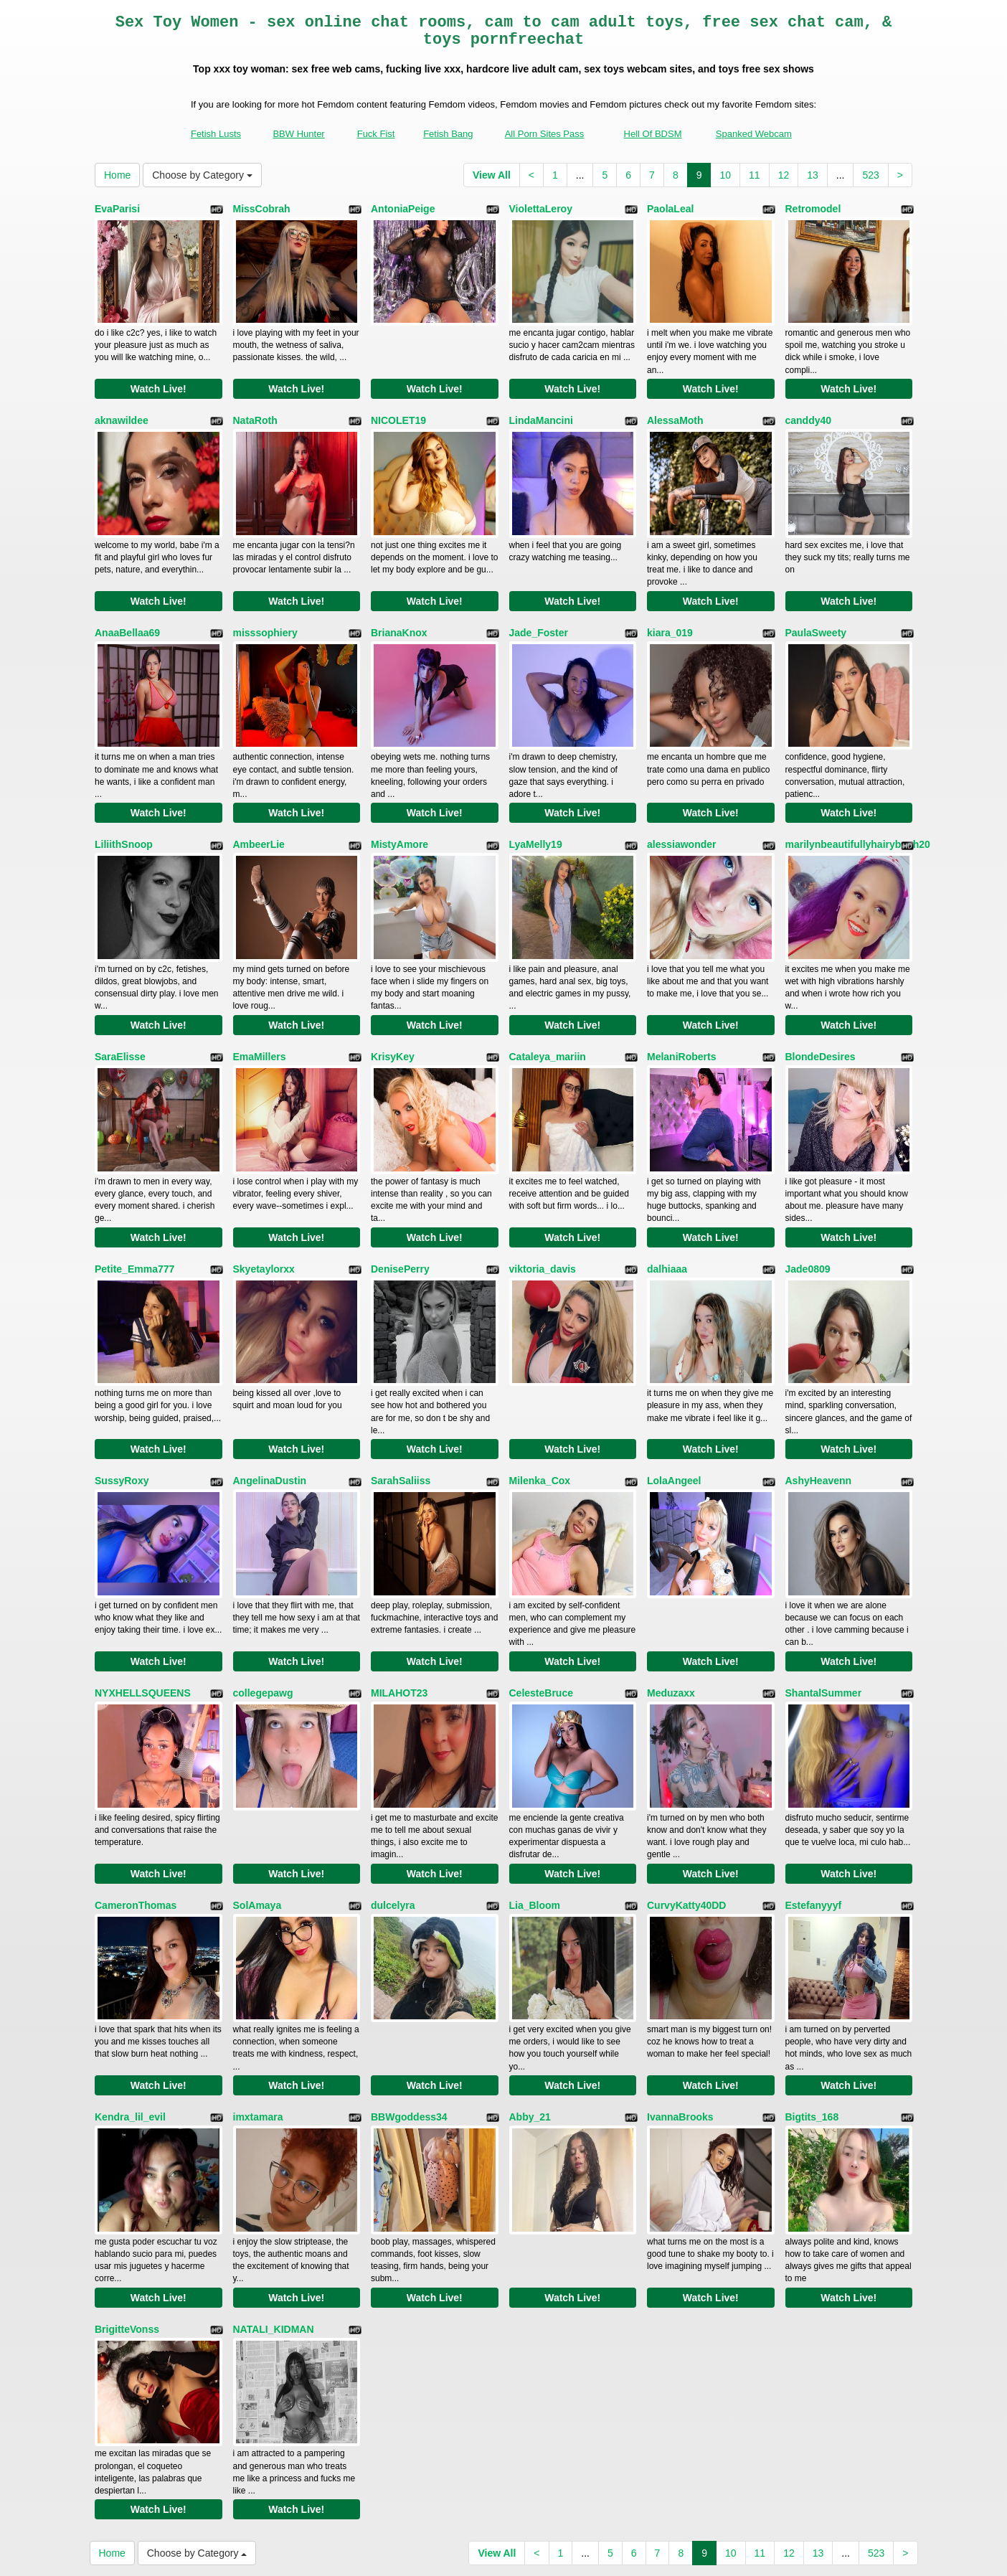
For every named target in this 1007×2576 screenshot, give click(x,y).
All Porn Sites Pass (545, 133)
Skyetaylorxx (264, 1195)
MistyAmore (399, 800)
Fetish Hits (510, 2555)
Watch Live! (158, 374)
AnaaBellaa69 (127, 603)
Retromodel (813, 208)
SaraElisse (120, 998)
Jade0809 (808, 1195)
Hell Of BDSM (653, 133)
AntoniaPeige (403, 208)
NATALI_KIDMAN (273, 2181)
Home (117, 175)
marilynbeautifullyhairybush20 (857, 800)
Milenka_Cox (540, 1392)
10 (725, 175)
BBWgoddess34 (409, 1984)
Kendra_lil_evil (130, 1984)
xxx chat (804, 2452)
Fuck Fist (376, 133)
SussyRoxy (121, 1392)
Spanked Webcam (754, 133)
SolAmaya (257, 1787)
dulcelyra (393, 1787)
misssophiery (265, 603)
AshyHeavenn (818, 1392)
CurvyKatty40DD (686, 1787)
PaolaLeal (670, 208)
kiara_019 (670, 603)
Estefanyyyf (813, 1787)
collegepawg (263, 1589)
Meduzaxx (671, 1589)
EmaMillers (259, 998)
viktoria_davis (542, 1195)
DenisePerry (400, 1195)
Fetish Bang (448, 133)
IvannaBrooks (680, 1984)
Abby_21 (530, 1984)
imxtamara (258, 1984)
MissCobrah (261, 208)
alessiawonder (682, 800)
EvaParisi (117, 208)
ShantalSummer (823, 1589)
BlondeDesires (820, 998)
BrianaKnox (399, 603)
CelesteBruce (541, 1589)
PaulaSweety (816, 603)
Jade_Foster (538, 603)
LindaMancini (541, 406)
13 (812, 175)
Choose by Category (202, 175)
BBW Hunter (298, 133)
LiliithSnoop (124, 800)
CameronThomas (135, 1787)
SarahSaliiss (400, 1392)
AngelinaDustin (270, 1392)
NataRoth (255, 406)
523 (870, 175)
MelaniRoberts (681, 998)
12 (784, 175)
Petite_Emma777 (134, 1195)
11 (754, 175)
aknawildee (121, 406)
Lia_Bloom (535, 1787)
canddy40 (808, 406)
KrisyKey (393, 998)
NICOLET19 (398, 406)
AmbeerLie (259, 800)
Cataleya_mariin (547, 998)
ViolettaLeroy (540, 208)
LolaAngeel (674, 1392)
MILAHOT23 (399, 1589)
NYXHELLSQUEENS (143, 1589)
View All (492, 175)
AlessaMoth (675, 406)
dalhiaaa (667, 1195)
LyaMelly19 (535, 800)
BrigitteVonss (127, 2181)
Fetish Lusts (216, 133)
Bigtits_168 (812, 1984)
